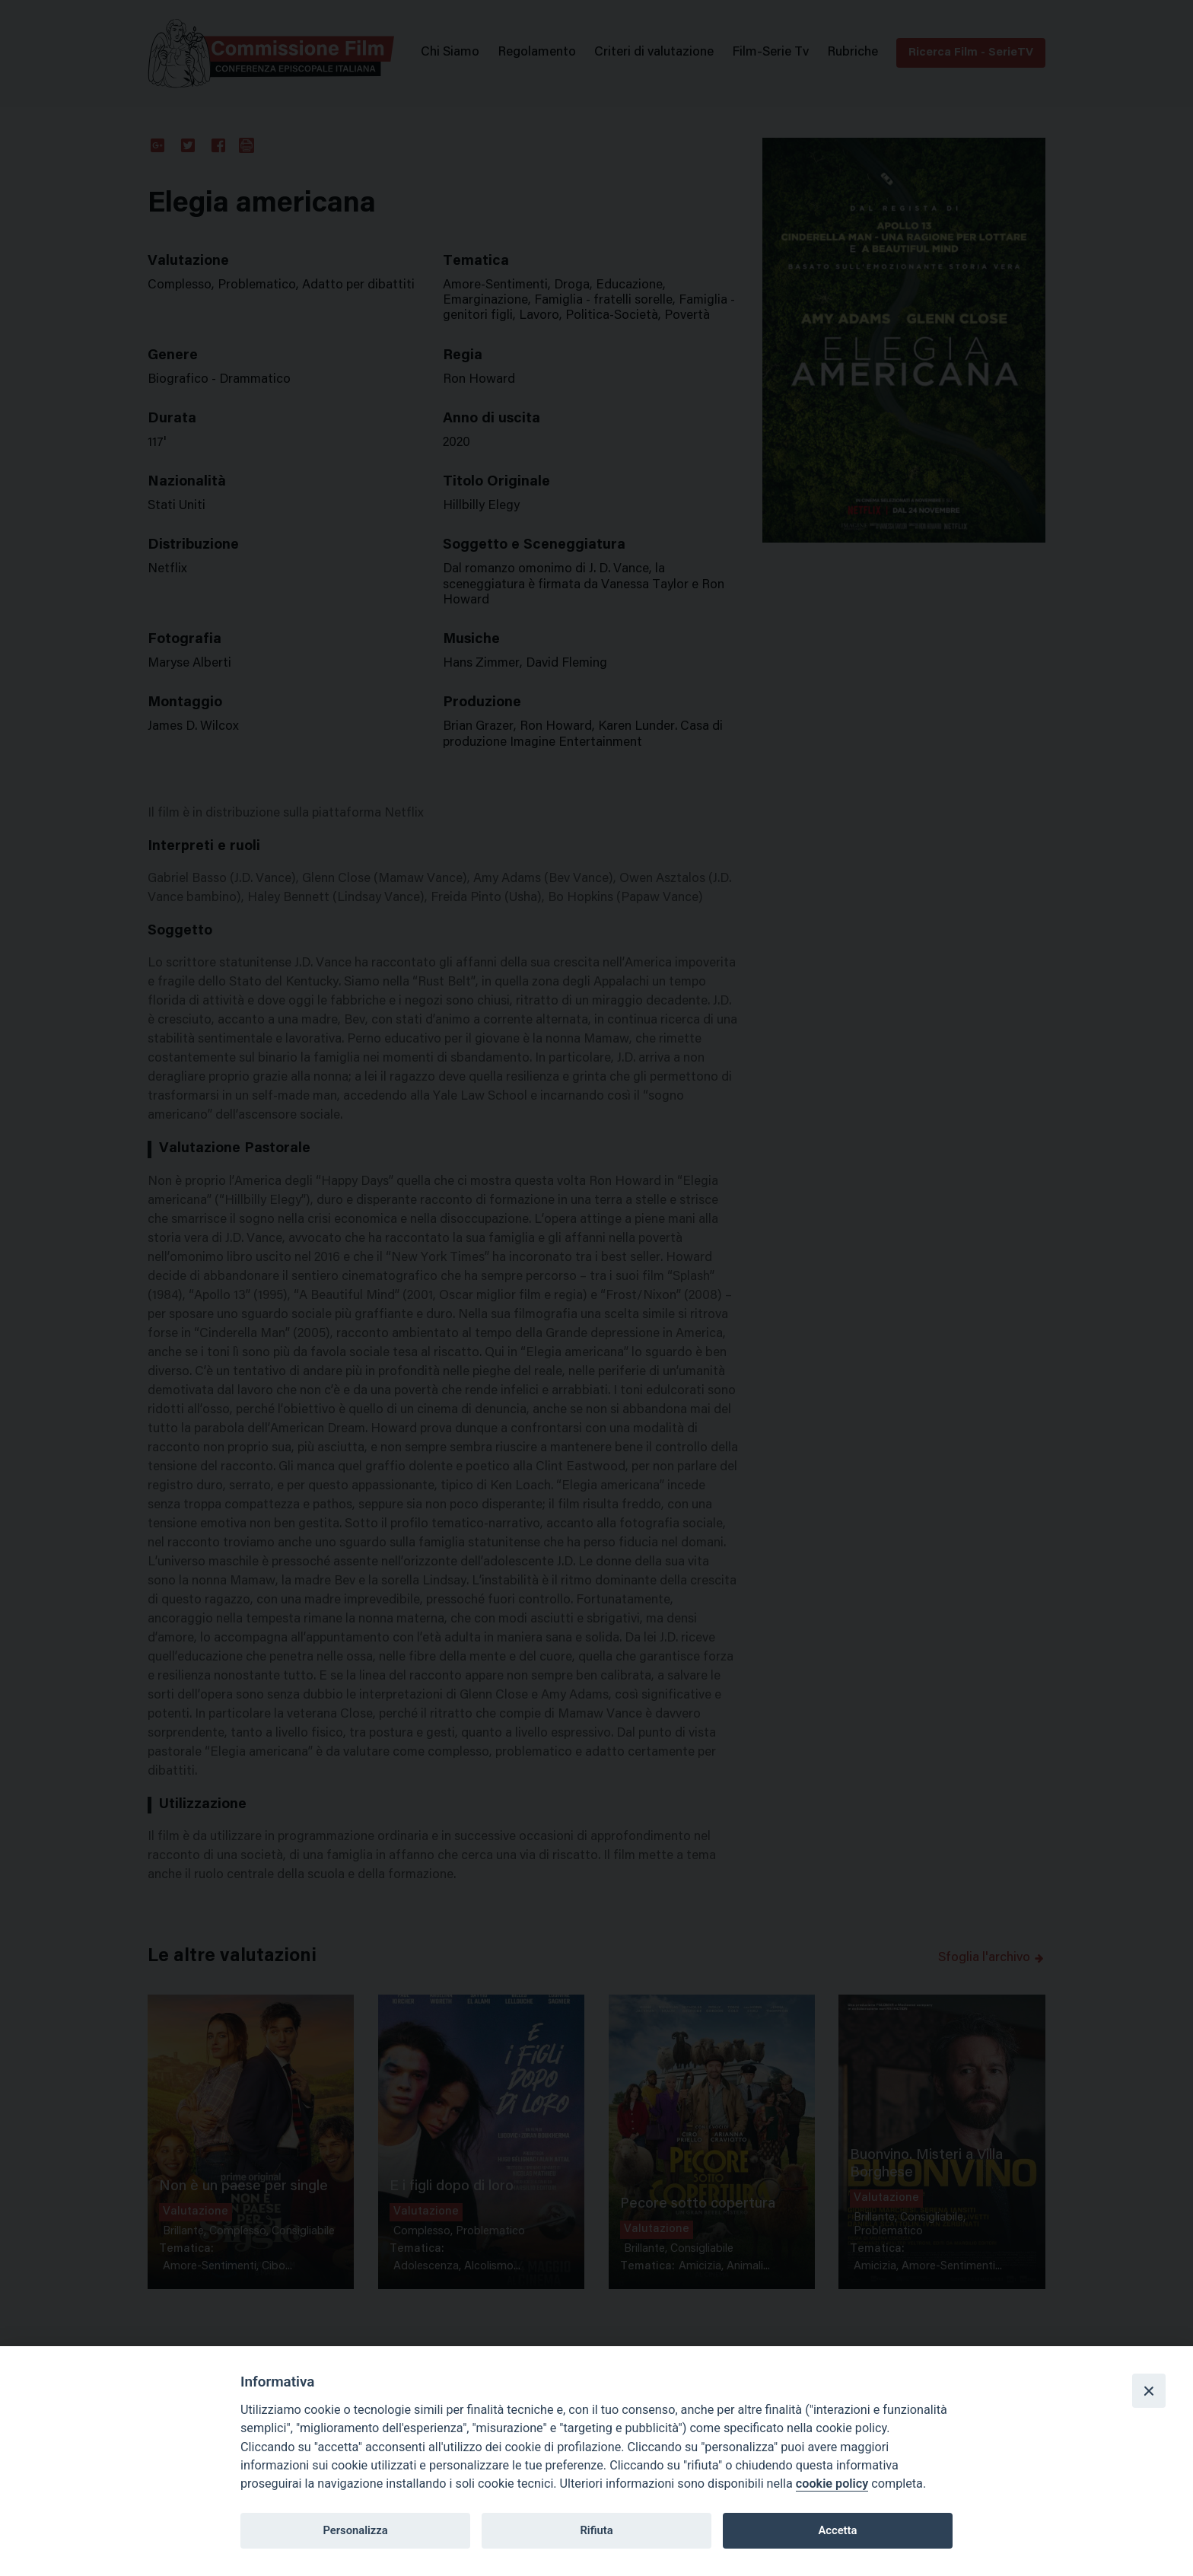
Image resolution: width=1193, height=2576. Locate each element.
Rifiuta (596, 2530)
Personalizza (355, 2530)
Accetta (837, 2530)
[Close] (1149, 2390)
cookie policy (832, 2483)
